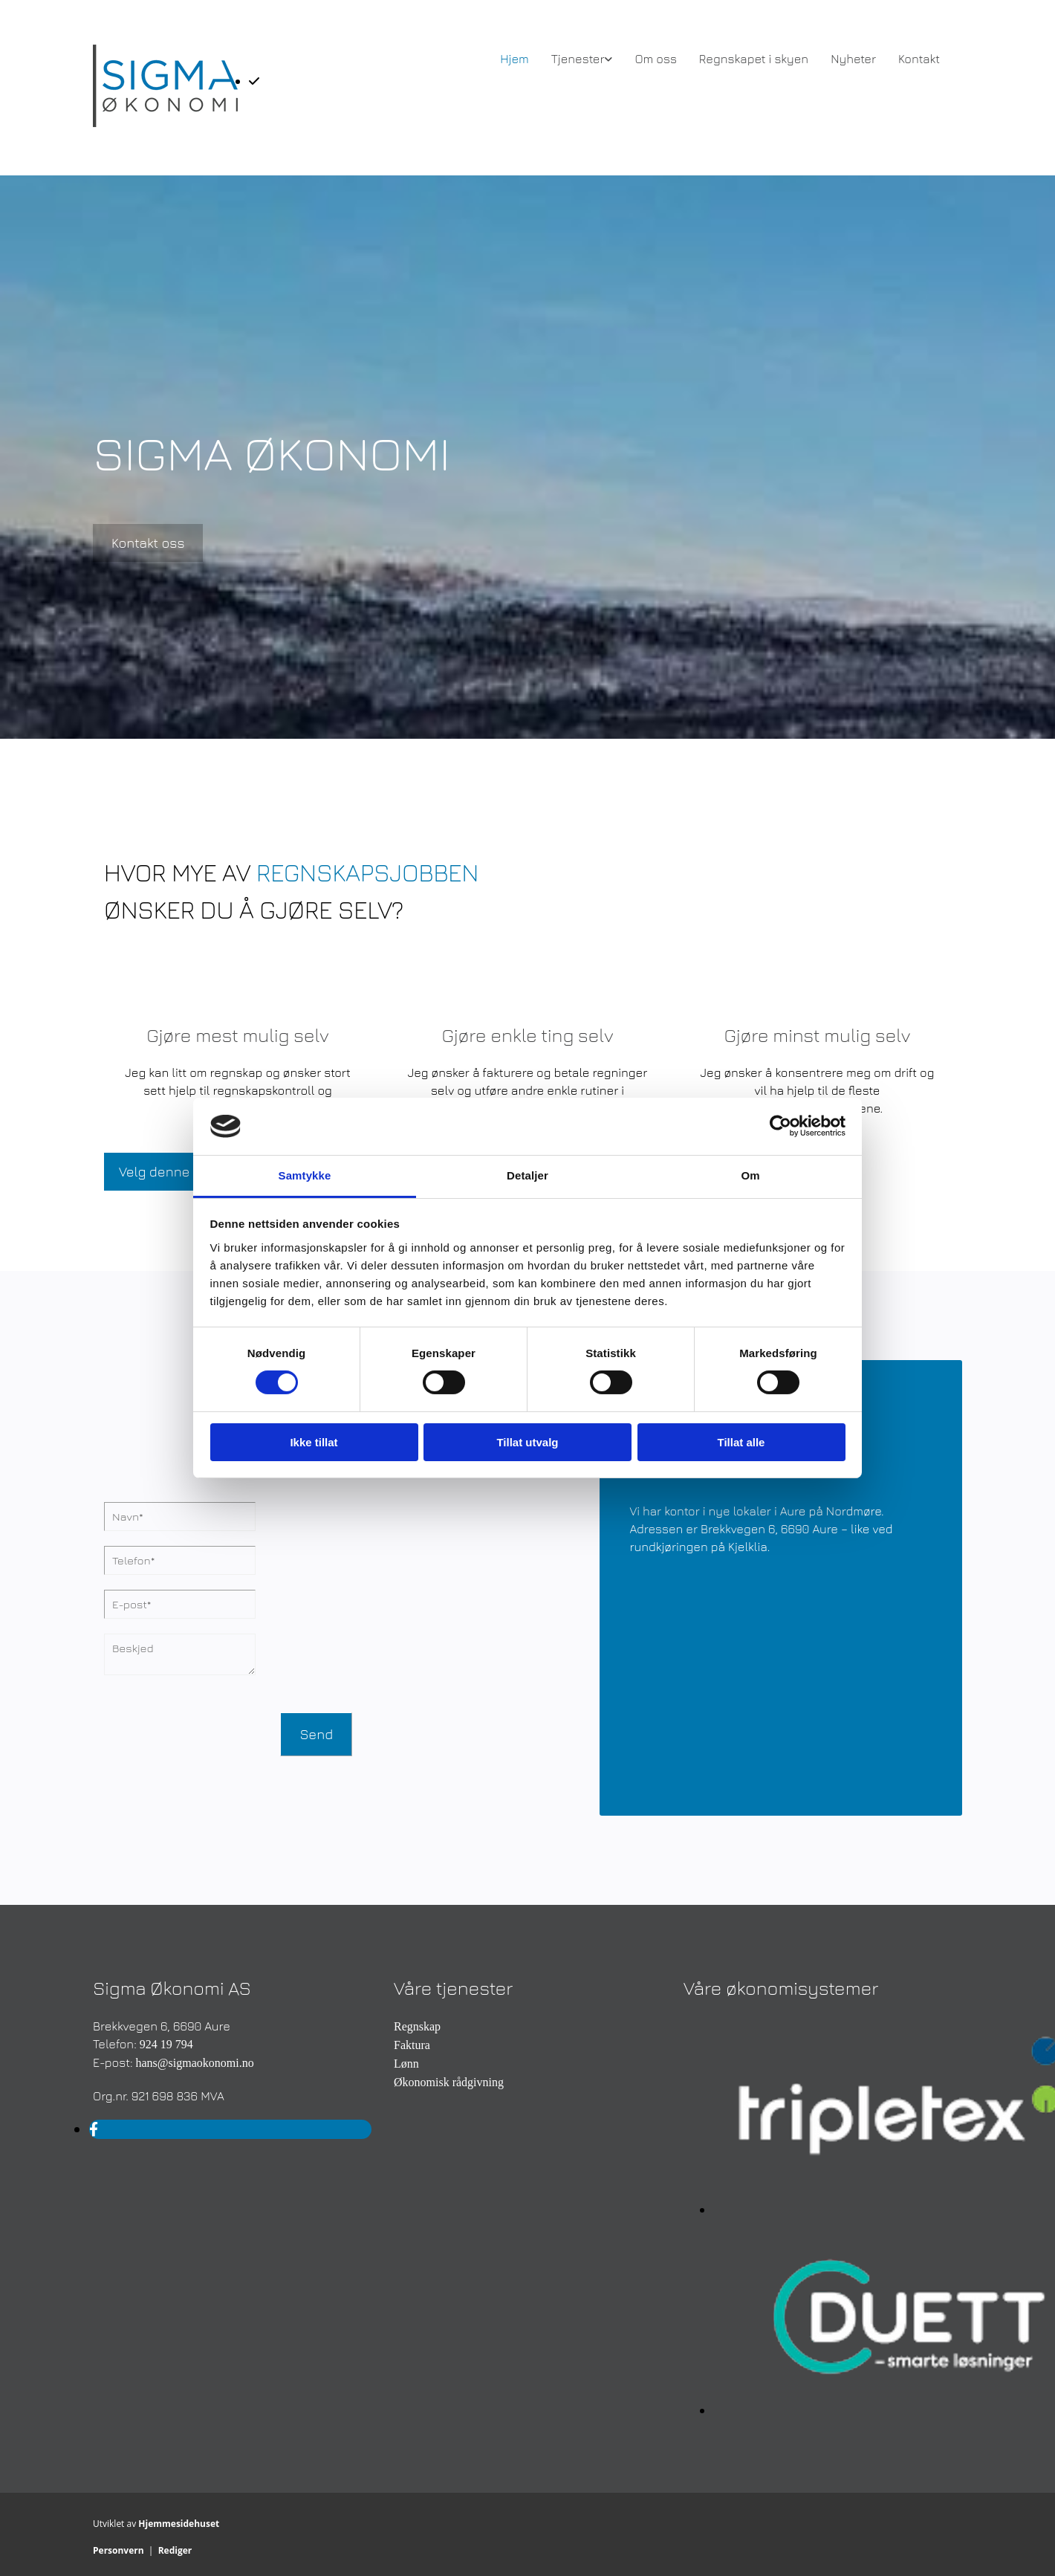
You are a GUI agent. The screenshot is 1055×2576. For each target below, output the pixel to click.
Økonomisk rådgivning (449, 2082)
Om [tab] (750, 1175)
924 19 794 (166, 2044)
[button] (148, 543)
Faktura (412, 2045)
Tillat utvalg (527, 1442)
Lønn (406, 2063)
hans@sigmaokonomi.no (194, 2062)
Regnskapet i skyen (753, 58)
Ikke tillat (313, 1442)
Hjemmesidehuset (178, 2523)
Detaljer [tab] (527, 1175)
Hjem (514, 58)
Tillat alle (741, 1442)
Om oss (655, 58)
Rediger (175, 2550)
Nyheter (853, 58)
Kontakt (919, 58)
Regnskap (417, 2026)
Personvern (118, 2550)
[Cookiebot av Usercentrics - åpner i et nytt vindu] (780, 1126)
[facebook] (93, 2129)
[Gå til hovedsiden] (165, 122)
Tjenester (578, 58)
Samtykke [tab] (305, 1175)
